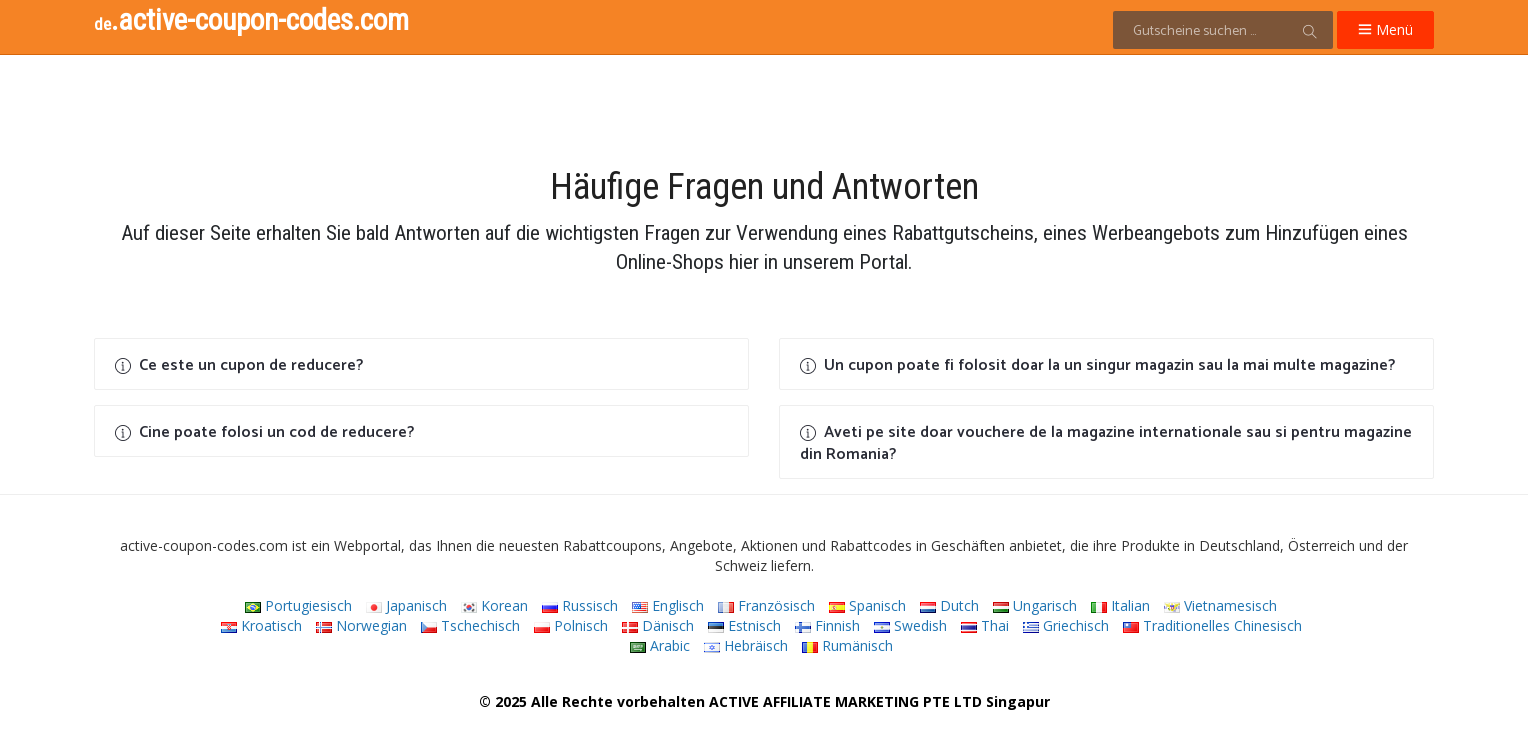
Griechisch (1066, 625)
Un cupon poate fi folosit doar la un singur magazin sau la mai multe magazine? (1097, 365)
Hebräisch (746, 645)
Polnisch (571, 625)
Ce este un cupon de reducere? (239, 365)
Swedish (910, 625)
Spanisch (867, 605)
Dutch (949, 605)
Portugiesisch (298, 605)
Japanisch (406, 605)
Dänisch (658, 625)
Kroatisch (261, 625)
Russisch (580, 605)
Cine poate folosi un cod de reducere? (264, 432)
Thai (985, 625)
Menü (1385, 29)
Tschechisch (470, 625)
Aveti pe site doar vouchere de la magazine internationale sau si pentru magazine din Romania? (1106, 443)
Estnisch (744, 625)
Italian (1120, 605)
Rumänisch (847, 645)
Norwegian (361, 625)
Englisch (668, 605)
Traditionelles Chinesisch (1212, 625)
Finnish (827, 625)
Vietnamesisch (1220, 605)
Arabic (660, 645)
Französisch (766, 605)
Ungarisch (1035, 605)
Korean (494, 605)
